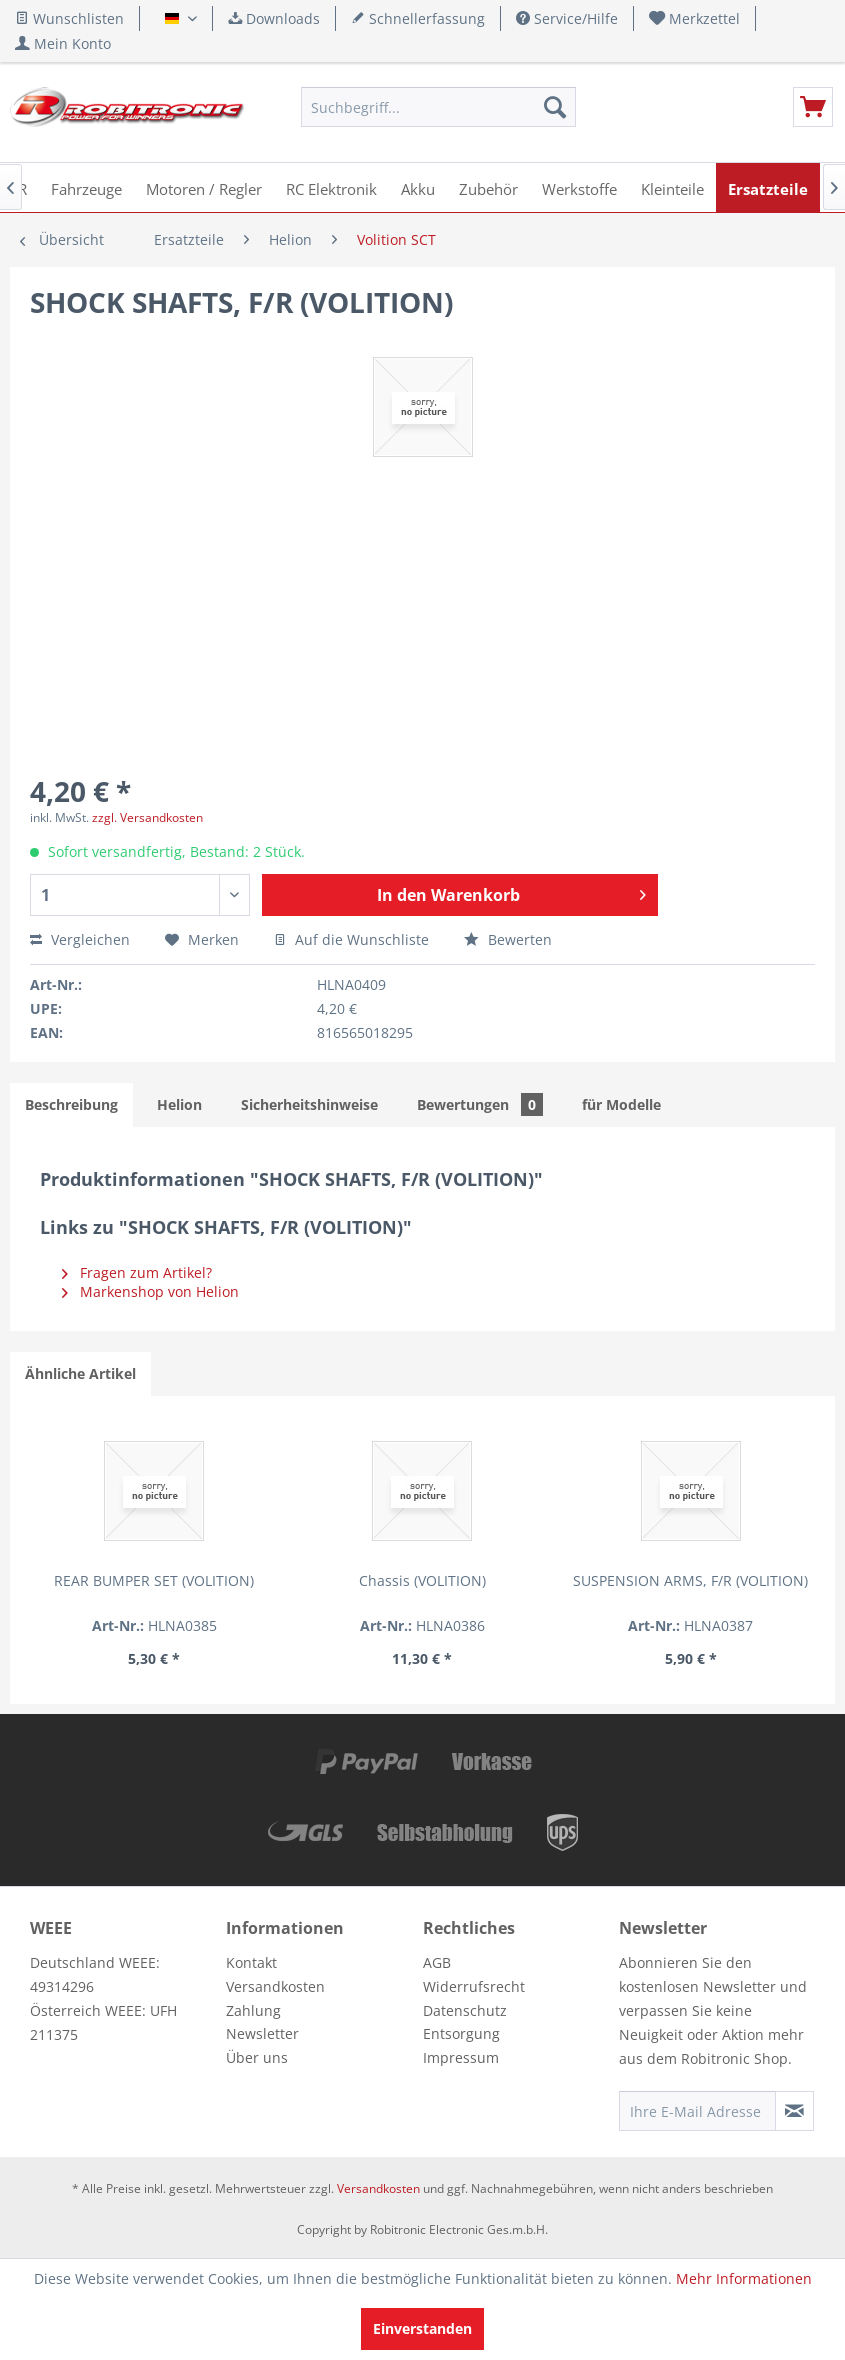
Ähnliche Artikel (80, 1373)
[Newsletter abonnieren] (794, 2111)
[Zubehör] (488, 187)
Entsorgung (461, 2033)
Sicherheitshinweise (309, 1104)
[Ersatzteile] (768, 187)
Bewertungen (480, 1104)
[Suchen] (555, 107)
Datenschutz (465, 2010)
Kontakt (251, 1962)
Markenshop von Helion (150, 1291)
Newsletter (262, 2033)
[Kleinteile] (672, 187)
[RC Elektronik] (331, 187)
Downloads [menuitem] (274, 18)
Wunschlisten (69, 18)
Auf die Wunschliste (351, 939)
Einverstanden (422, 2328)
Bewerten (508, 939)
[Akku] (418, 187)
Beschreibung (71, 1104)
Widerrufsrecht (474, 1986)
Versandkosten (275, 1986)
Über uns (257, 2057)
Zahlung (253, 2010)
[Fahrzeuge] (86, 187)
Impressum (461, 2057)
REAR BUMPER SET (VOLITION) (101, 1590)
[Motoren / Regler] (204, 187)
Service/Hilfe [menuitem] (567, 18)
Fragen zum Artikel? (137, 1272)
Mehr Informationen (744, 2278)
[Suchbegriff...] (438, 107)
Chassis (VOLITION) (261, 1580)
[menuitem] (695, 18)
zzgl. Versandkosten (147, 817)
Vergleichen (80, 939)
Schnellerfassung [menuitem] (418, 18)
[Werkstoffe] (579, 187)
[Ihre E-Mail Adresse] (697, 2111)
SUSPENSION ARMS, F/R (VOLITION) (422, 1591)
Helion (179, 1104)
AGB (437, 1962)
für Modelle (621, 1104)
